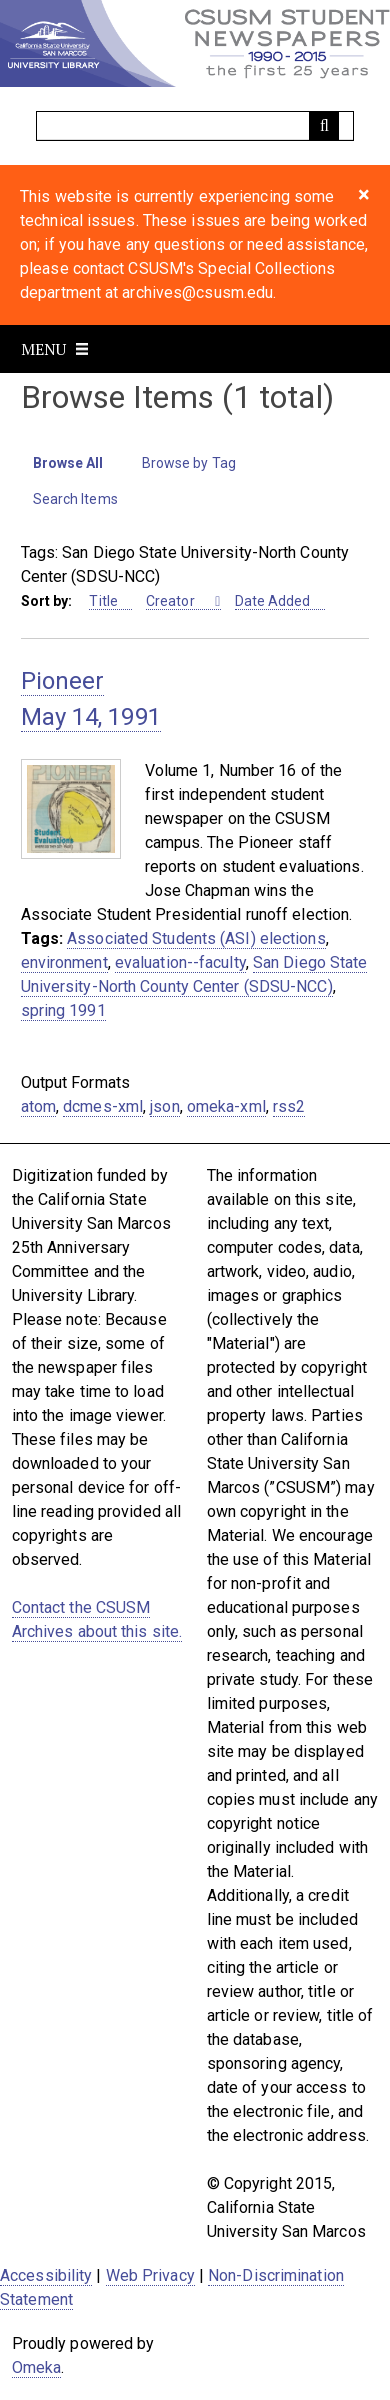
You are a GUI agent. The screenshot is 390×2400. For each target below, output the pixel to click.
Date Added (273, 601)
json (164, 1106)
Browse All (68, 463)
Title (103, 601)
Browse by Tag (189, 463)
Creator (172, 601)
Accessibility (46, 2275)
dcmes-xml (103, 1106)
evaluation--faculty (180, 962)
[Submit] (324, 126)
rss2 (289, 1106)
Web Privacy (150, 2275)
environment (64, 962)
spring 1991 (63, 1010)
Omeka (37, 2367)
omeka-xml (226, 1106)
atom (38, 1106)
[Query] (195, 126)
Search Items (75, 499)
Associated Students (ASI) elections (196, 938)
